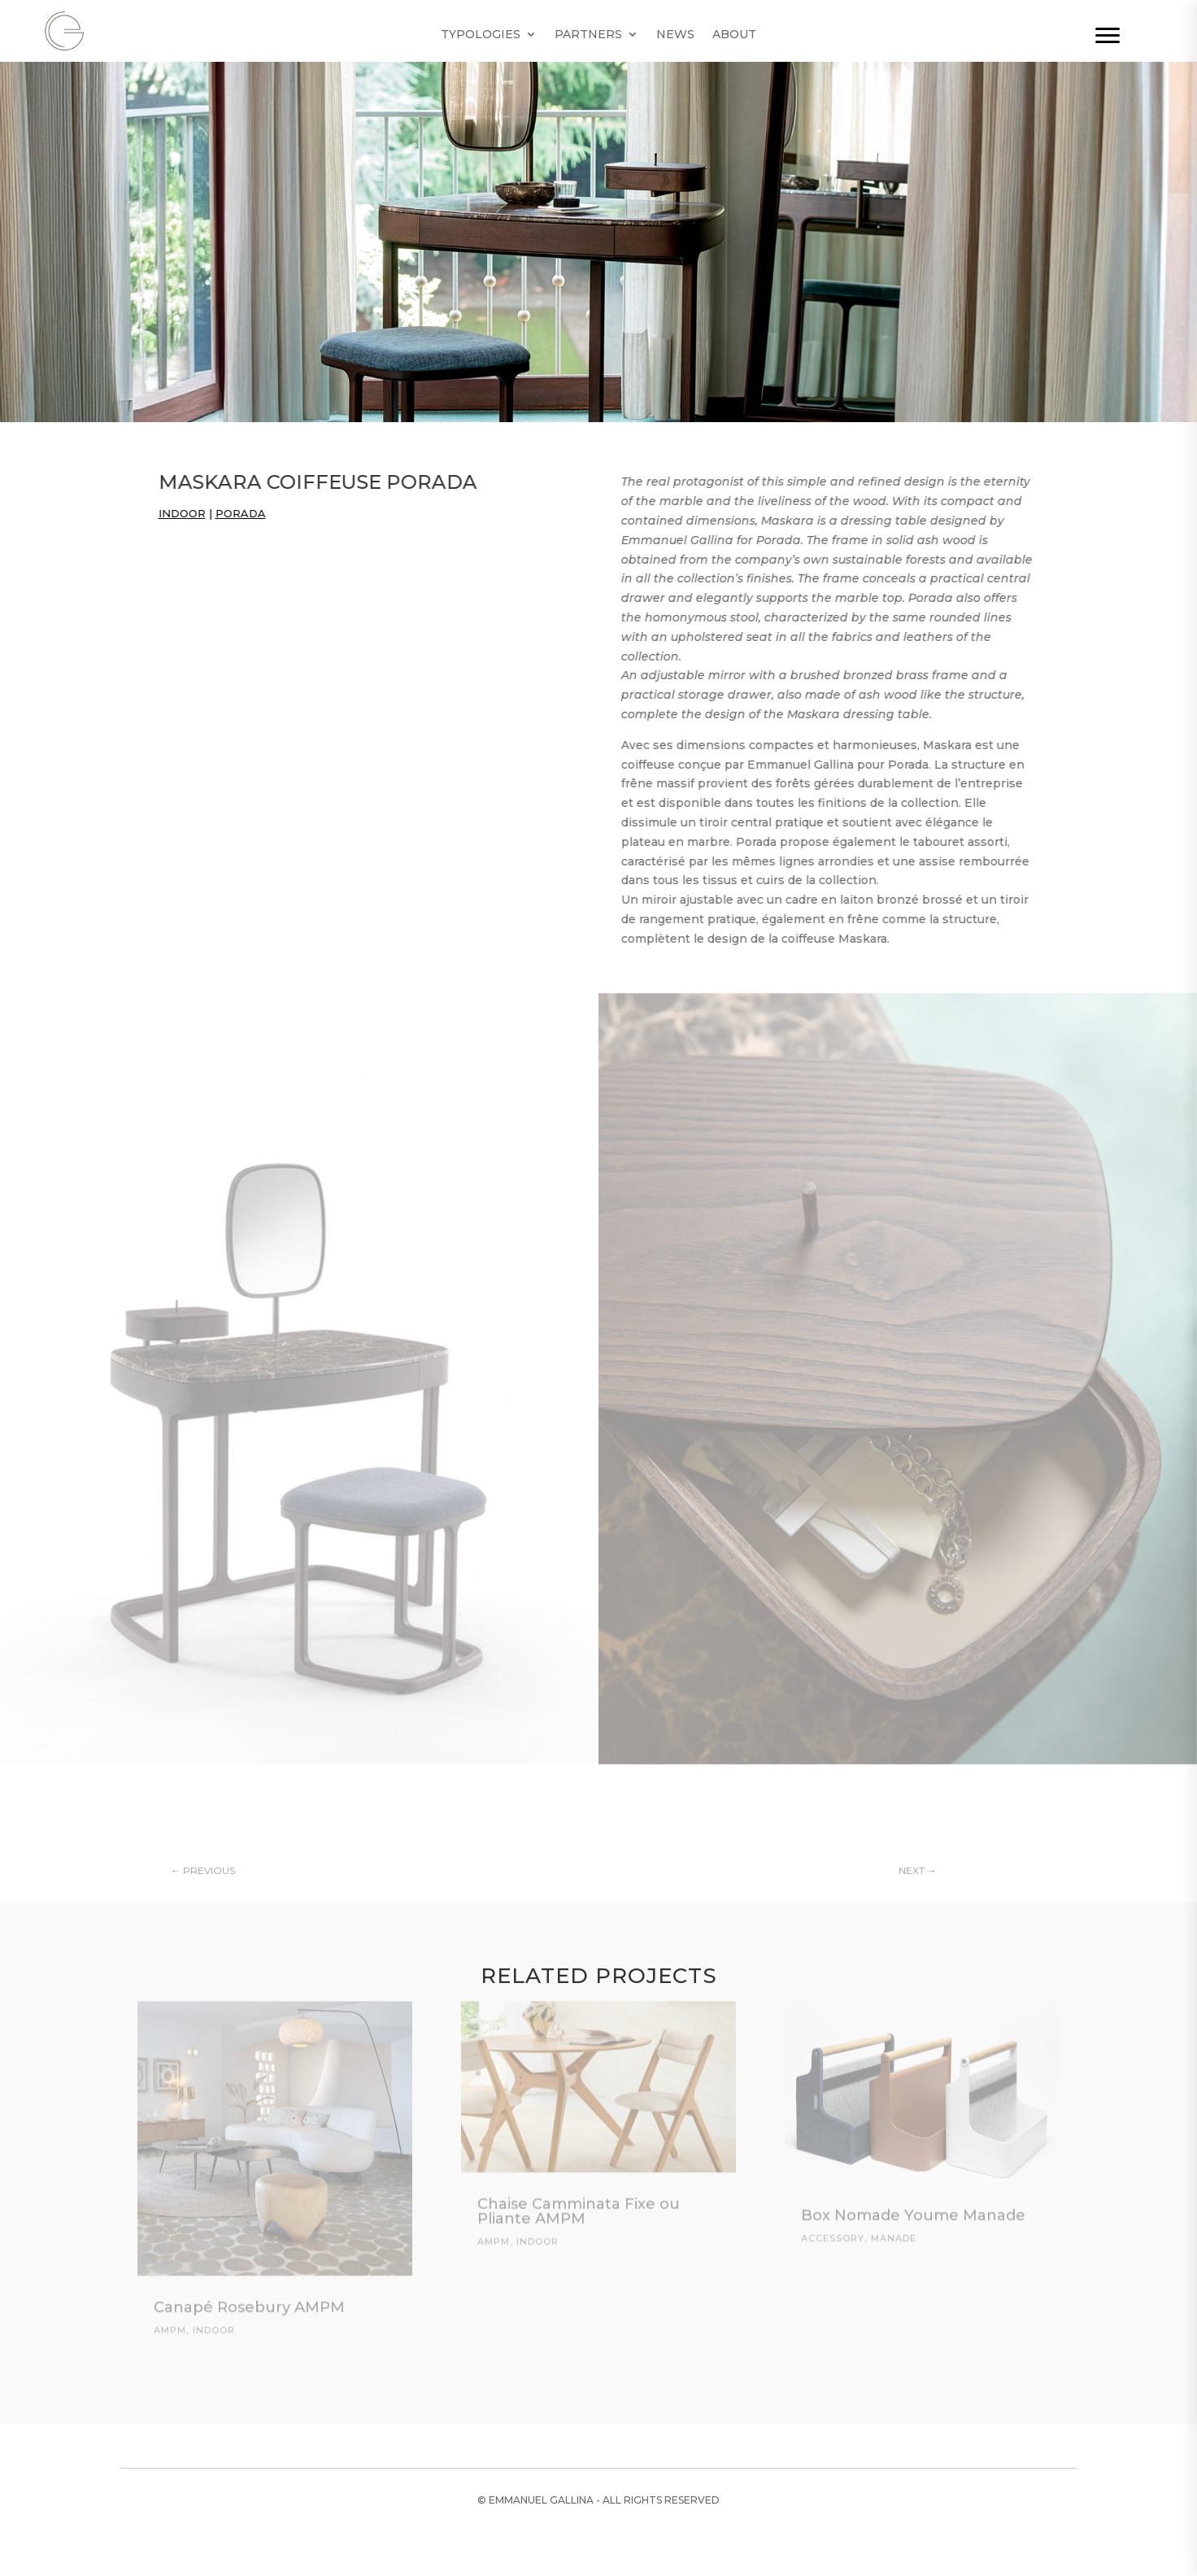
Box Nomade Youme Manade (913, 2206)
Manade (893, 2228)
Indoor (166, 513)
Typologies (480, 34)
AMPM (170, 2320)
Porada (225, 513)
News (675, 34)
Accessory (832, 2228)
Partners (588, 34)
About (734, 34)
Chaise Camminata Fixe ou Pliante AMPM (578, 2202)
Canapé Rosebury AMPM (249, 2298)
